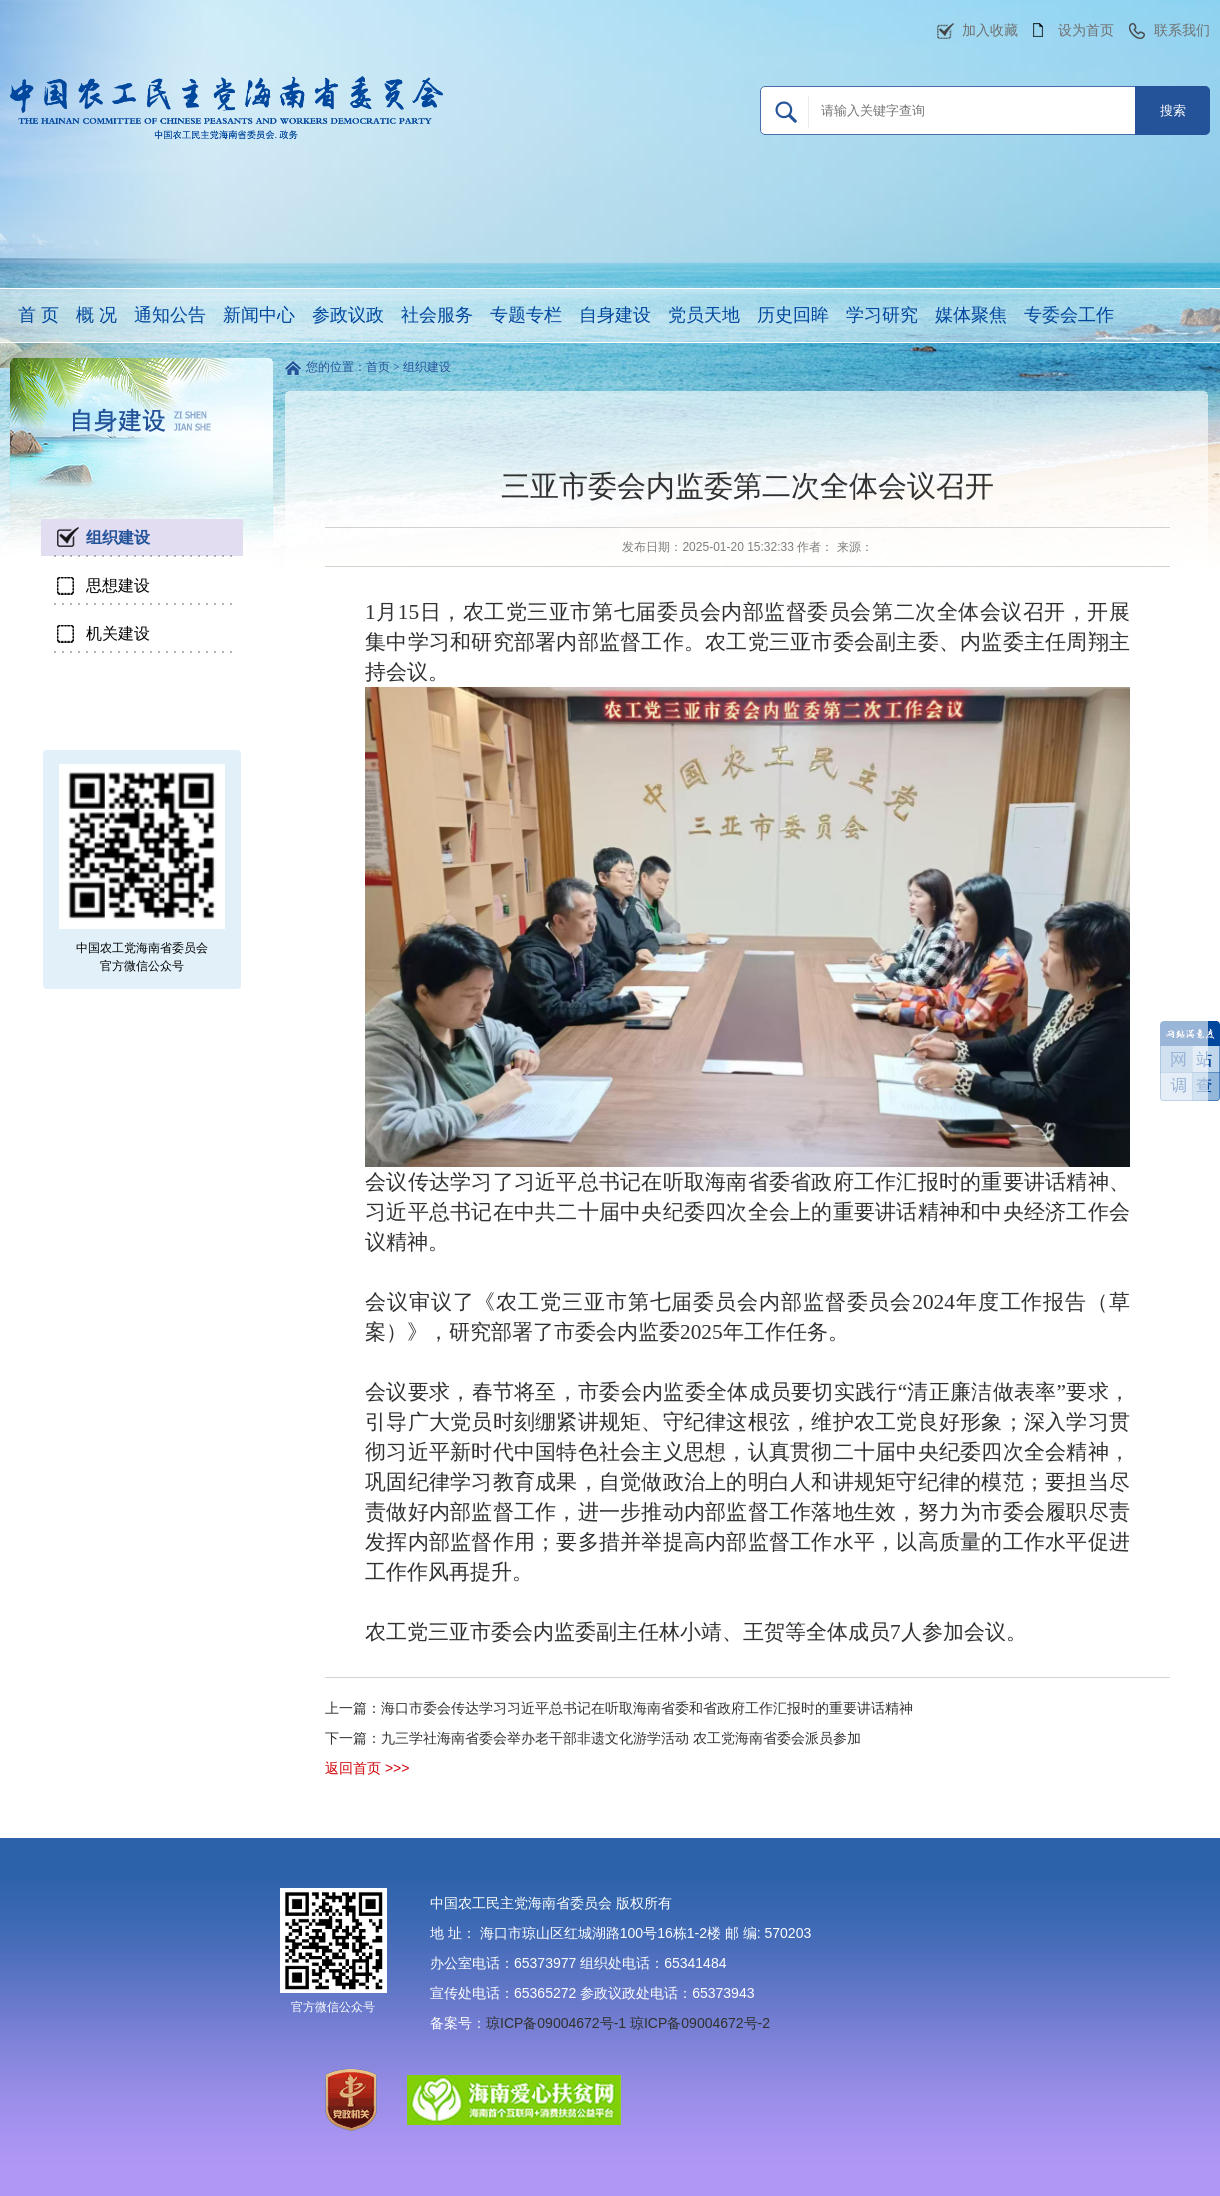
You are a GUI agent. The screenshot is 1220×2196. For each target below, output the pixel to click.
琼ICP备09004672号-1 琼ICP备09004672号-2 (628, 2023)
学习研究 (882, 315)
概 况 (96, 315)
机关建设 (118, 633)
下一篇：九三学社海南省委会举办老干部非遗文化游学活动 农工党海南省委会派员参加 (593, 1738)
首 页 (38, 315)
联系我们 (1182, 30)
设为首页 (1086, 30)
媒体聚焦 (971, 315)
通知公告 (170, 315)
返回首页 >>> (367, 1768)
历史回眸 (793, 315)
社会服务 (437, 315)
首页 (378, 367)
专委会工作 (1069, 315)
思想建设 (118, 585)
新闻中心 (259, 315)
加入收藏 (990, 30)
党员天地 (704, 315)
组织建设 (118, 537)
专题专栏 (526, 315)
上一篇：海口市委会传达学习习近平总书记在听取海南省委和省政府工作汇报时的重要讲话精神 (619, 1708)
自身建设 (615, 315)
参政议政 (348, 315)
